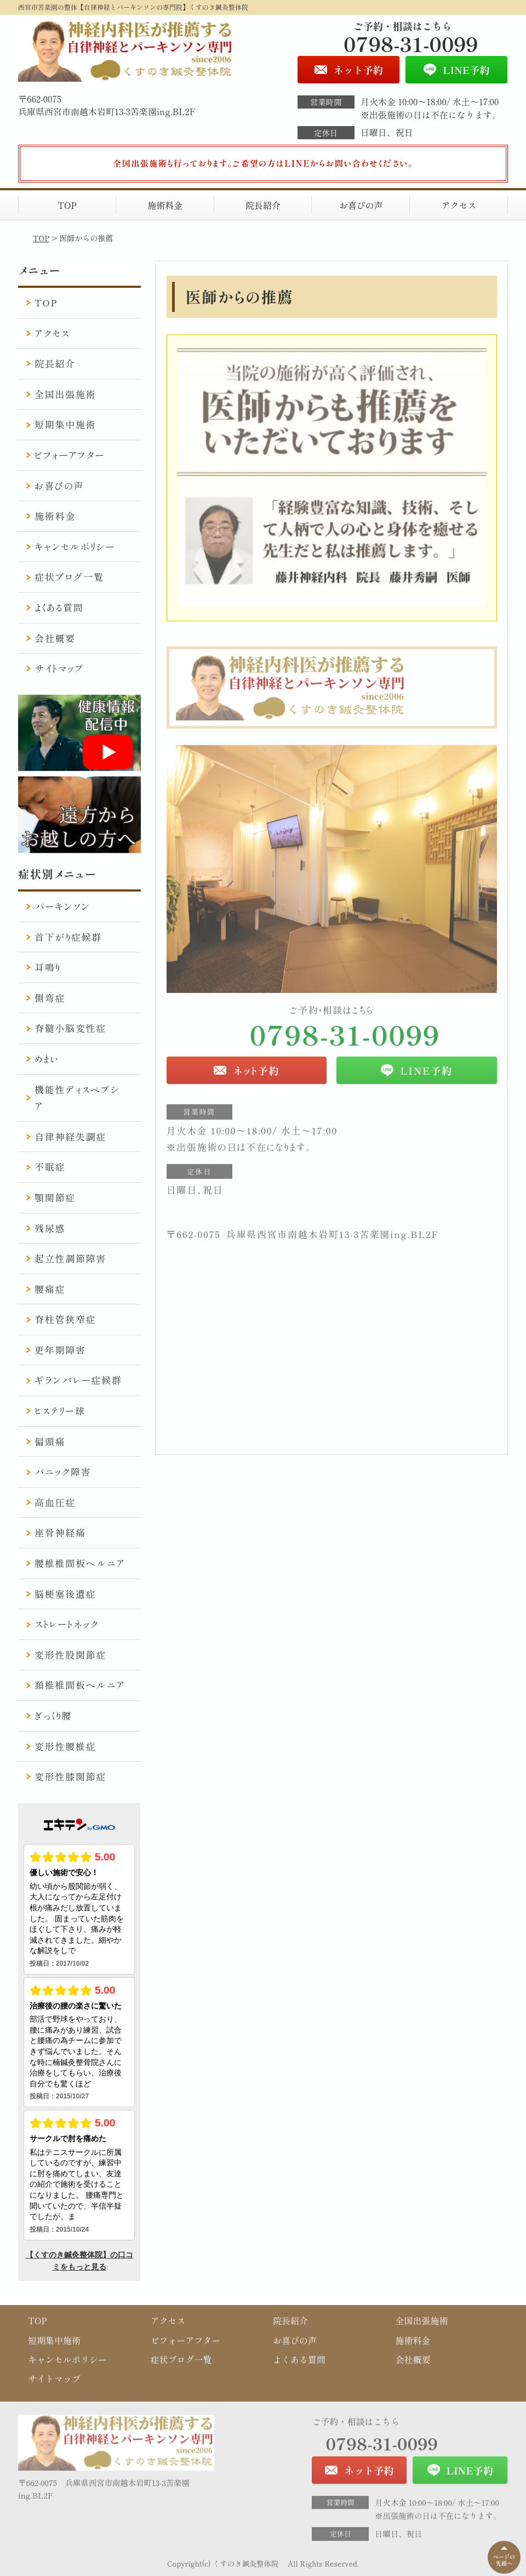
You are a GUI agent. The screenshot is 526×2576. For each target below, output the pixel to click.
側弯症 (50, 998)
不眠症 (50, 1166)
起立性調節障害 (70, 1258)
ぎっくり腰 (53, 1715)
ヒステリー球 (60, 1410)
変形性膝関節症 (70, 1776)
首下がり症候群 (68, 937)
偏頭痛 (50, 1441)
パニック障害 (63, 1471)
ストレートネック (67, 1624)
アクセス (458, 205)
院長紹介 (263, 205)
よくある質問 (59, 607)
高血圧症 (55, 1502)
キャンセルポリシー (75, 546)
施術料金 (164, 205)
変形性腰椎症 (65, 1746)
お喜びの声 (361, 205)
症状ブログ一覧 (69, 576)
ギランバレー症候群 (78, 1380)
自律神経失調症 (70, 1136)
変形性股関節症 (70, 1654)
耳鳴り (48, 967)
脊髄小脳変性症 (70, 1028)
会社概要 (55, 638)
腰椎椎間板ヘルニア (80, 1563)
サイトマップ (59, 668)
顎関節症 (55, 1197)
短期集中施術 (65, 424)
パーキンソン (62, 906)
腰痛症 (50, 1289)
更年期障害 (60, 1350)
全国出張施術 (65, 394)
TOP (67, 205)
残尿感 (50, 1228)
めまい (47, 1058)
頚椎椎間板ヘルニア (80, 1685)
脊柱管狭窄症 (65, 1319)
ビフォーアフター (70, 455)
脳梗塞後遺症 (65, 1594)
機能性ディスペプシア (77, 1097)
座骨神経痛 (60, 1532)
